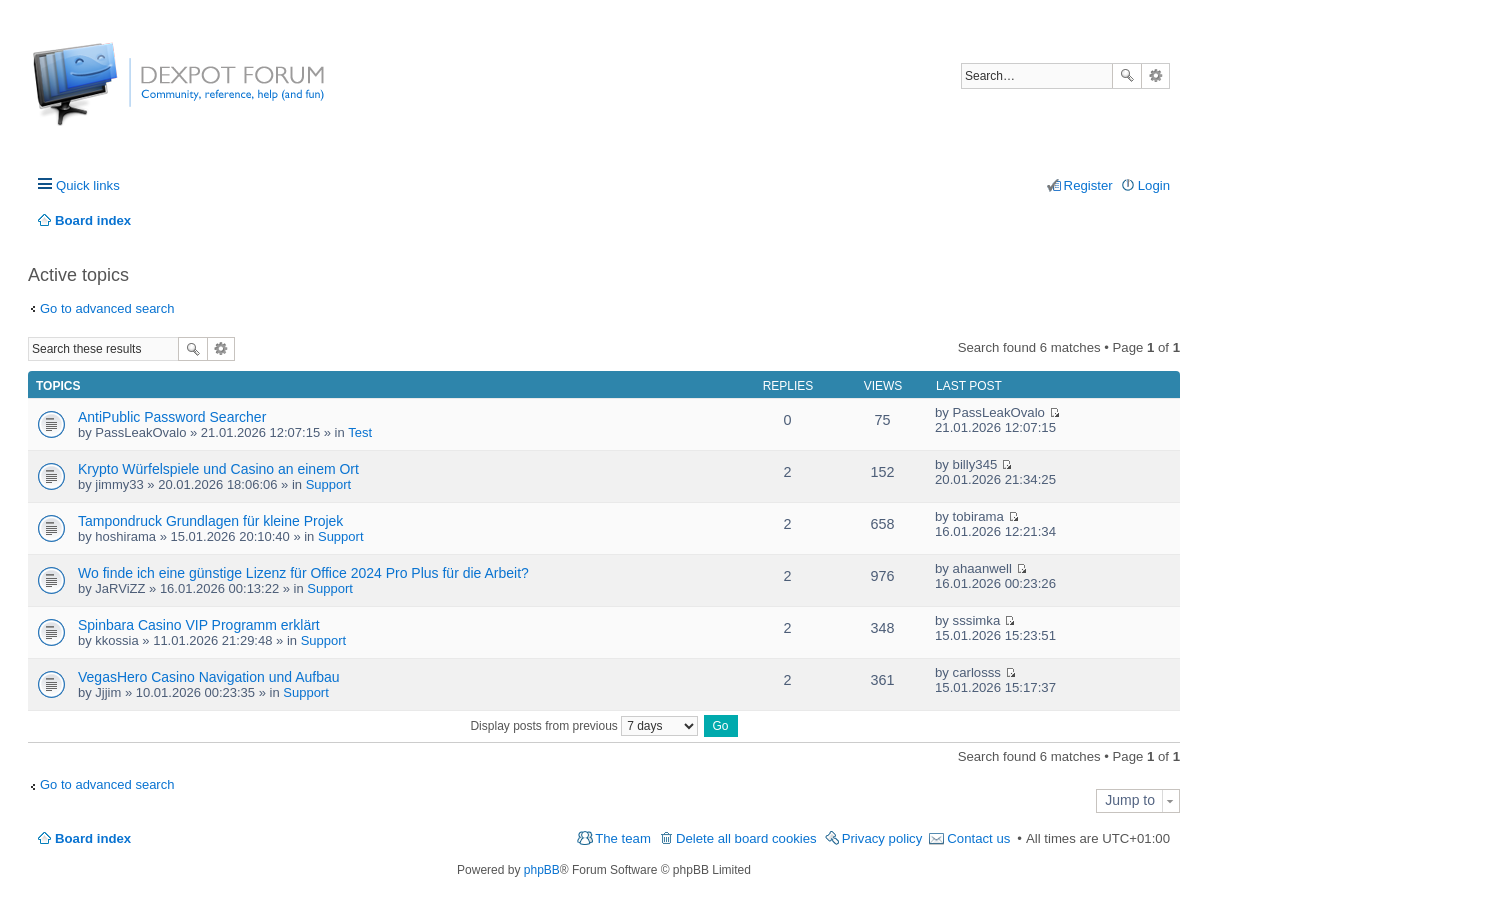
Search (1127, 76)
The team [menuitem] (623, 838)
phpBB (542, 870)
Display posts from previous (584, 726)
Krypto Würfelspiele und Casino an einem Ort (218, 469)
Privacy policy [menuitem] (882, 838)
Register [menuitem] (1088, 185)
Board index (93, 838)
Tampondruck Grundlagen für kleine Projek (210, 521)
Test (360, 432)
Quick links (88, 185)
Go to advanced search (107, 308)
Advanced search (1155, 76)
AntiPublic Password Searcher (172, 417)
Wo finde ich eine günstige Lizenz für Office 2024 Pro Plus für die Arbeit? (303, 573)
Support (329, 484)
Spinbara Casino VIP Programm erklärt (199, 625)
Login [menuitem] (1154, 185)
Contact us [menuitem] (978, 838)
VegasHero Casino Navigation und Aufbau (209, 677)
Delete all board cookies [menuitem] (746, 838)
